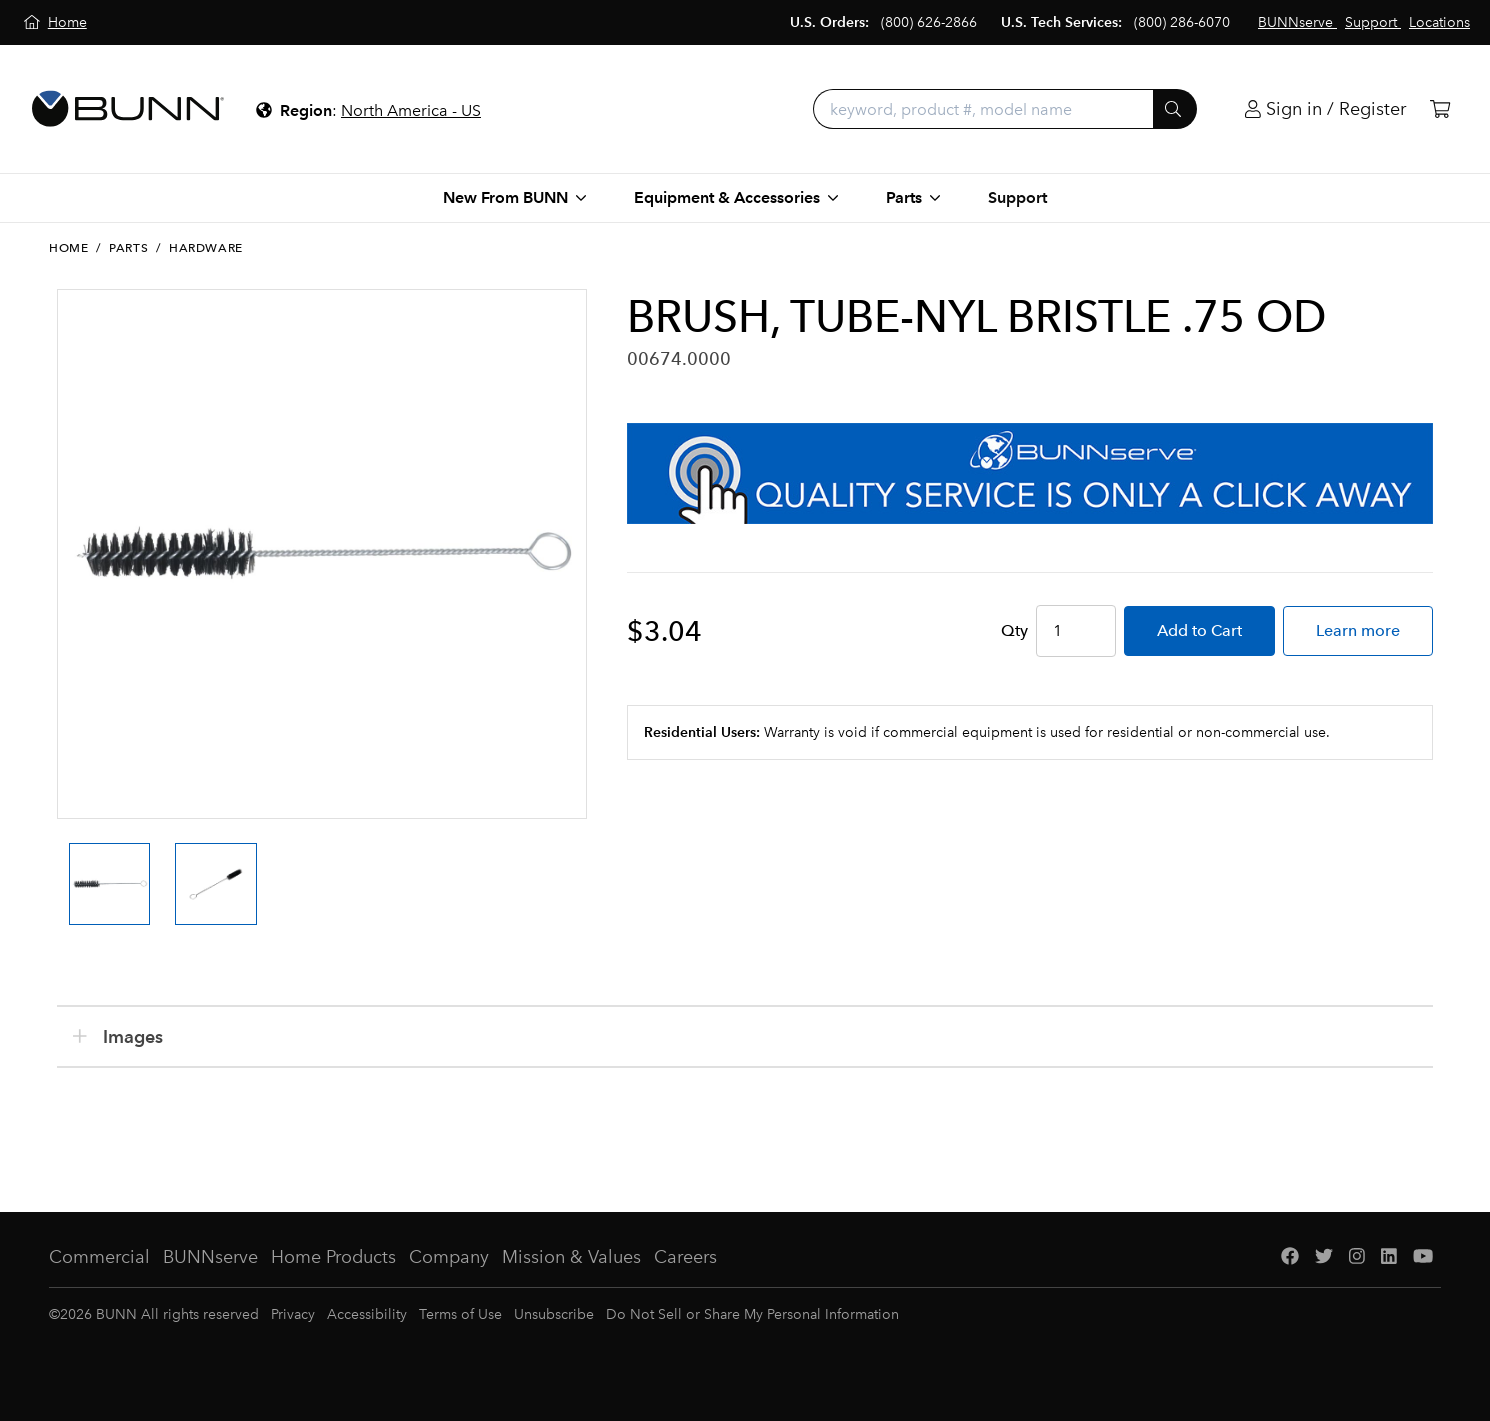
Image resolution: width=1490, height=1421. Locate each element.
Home (68, 248)
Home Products (333, 1257)
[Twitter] (1324, 1257)
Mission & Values (571, 1257)
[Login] (1325, 109)
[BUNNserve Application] (1030, 473)
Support (1017, 197)
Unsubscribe (554, 1314)
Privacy (293, 1314)
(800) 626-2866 (929, 22)
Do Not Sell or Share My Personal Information (752, 1314)
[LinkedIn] (1389, 1257)
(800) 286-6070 (1182, 22)
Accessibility (367, 1314)
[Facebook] (1290, 1257)
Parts (128, 248)
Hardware (206, 248)
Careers (685, 1257)
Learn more (1358, 630)
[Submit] (1175, 109)
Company (449, 1257)
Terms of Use (460, 1314)
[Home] (55, 22)
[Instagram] (1357, 1257)
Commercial (99, 1257)
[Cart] (1440, 109)
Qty (1014, 630)
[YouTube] (1423, 1257)
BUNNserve (210, 1257)
